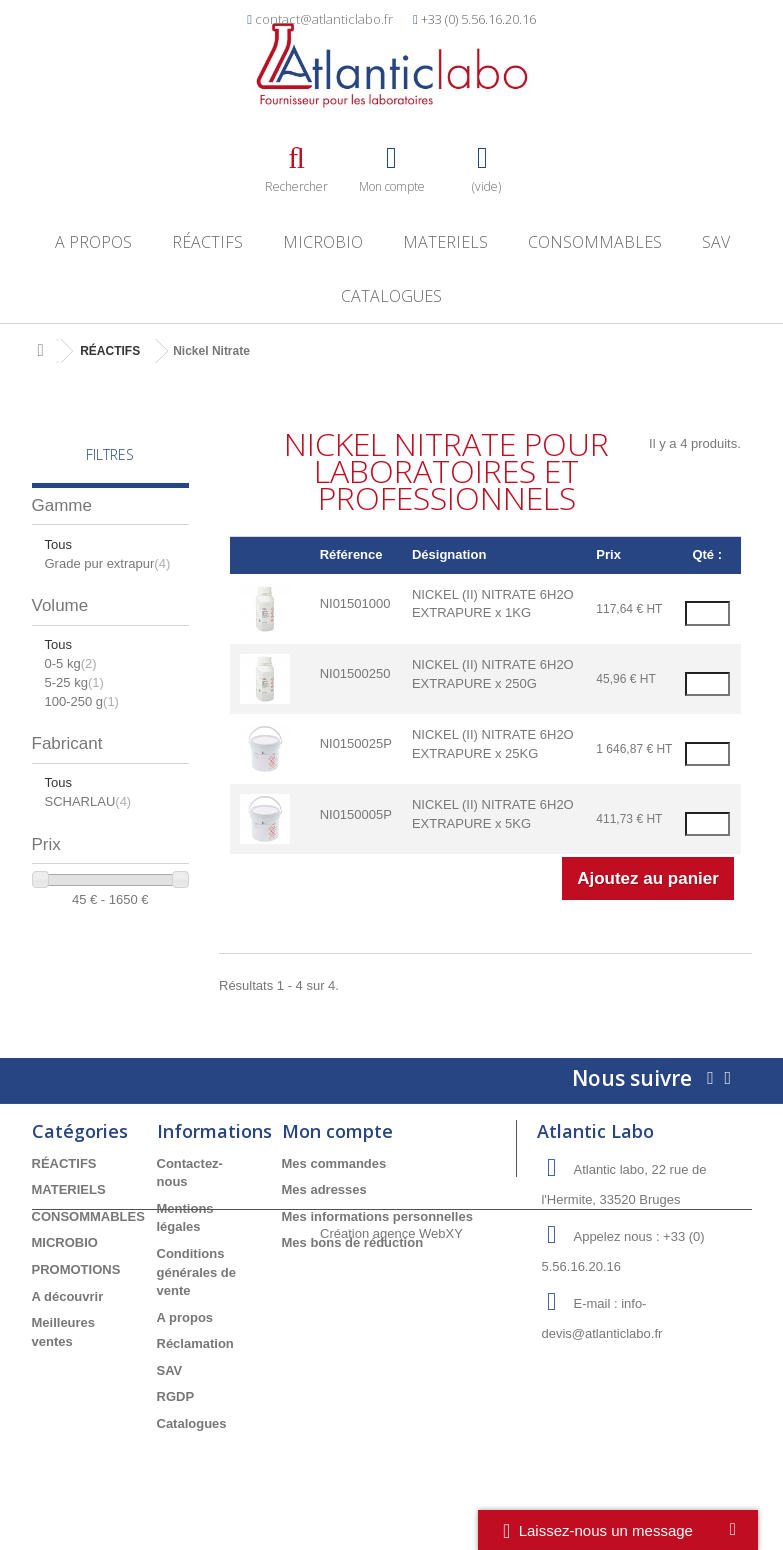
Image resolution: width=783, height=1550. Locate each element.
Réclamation (195, 1343)
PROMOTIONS (76, 1269)
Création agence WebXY (391, 1495)
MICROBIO (323, 242)
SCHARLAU (88, 801)
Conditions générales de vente (197, 1272)
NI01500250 (355, 673)
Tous (58, 544)
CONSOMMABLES (595, 242)
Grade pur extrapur (108, 563)
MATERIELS (445, 242)
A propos (93, 242)
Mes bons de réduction (353, 1242)
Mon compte (337, 1131)
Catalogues (391, 296)
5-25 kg (74, 682)
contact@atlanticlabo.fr (324, 19)
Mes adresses (324, 1189)
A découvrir (68, 1296)
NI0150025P (356, 743)
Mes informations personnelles (377, 1216)
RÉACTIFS (207, 242)
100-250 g (82, 701)
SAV (716, 242)
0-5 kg (71, 663)
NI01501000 (355, 603)
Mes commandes (334, 1163)
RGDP (176, 1396)
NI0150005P (356, 814)
